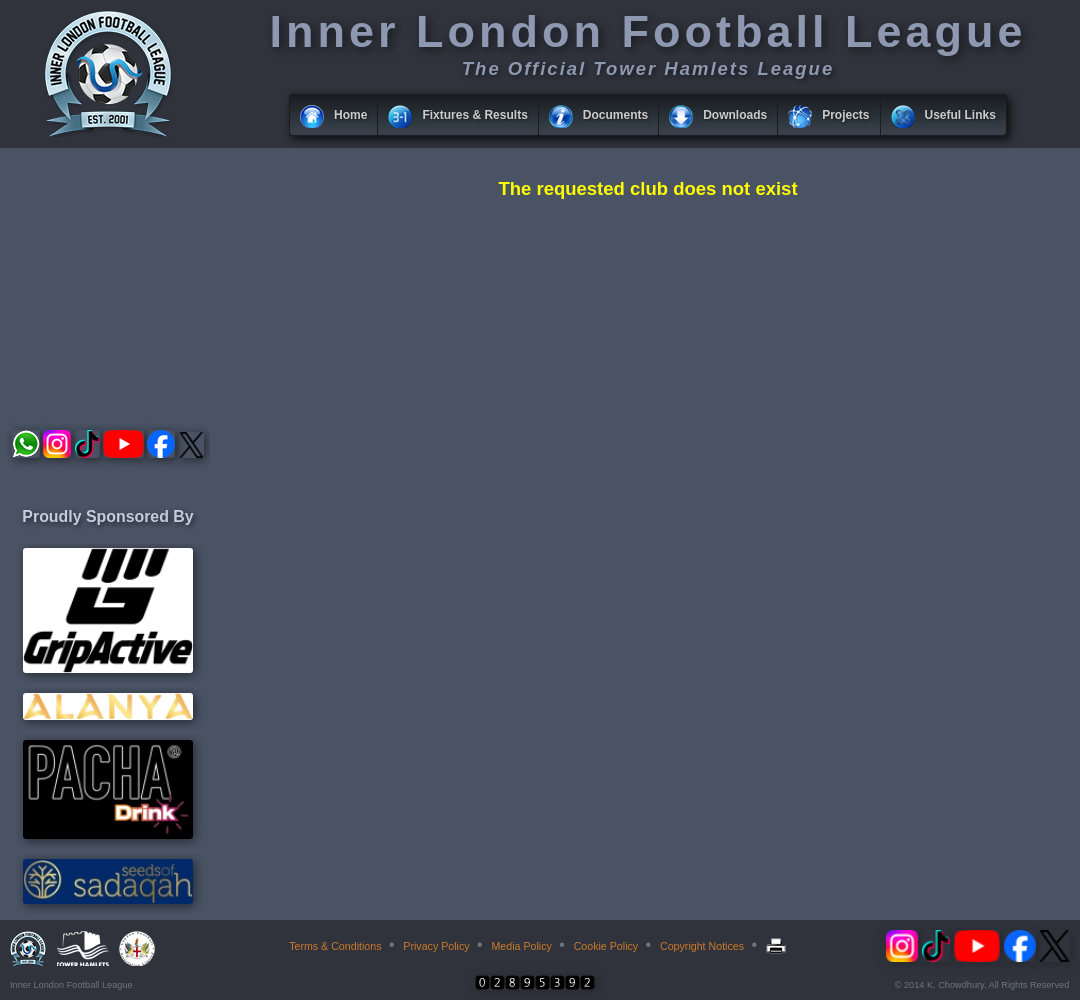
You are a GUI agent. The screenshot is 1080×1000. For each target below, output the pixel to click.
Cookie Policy (606, 946)
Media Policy (521, 946)
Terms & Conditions (335, 946)
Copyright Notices (702, 946)
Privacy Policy (436, 946)
